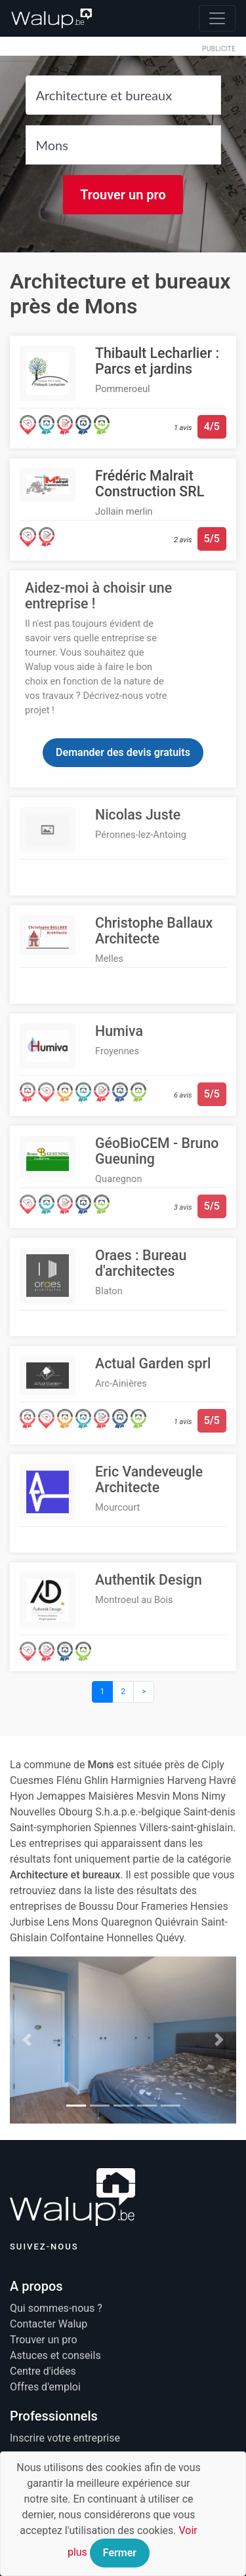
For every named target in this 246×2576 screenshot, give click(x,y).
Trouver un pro (123, 195)
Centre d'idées (43, 2371)
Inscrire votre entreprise (65, 2438)
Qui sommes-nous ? (56, 2308)
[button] (27, 2040)
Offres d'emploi (45, 2387)
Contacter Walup (48, 2324)
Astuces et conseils (55, 2355)
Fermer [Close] (119, 2552)
